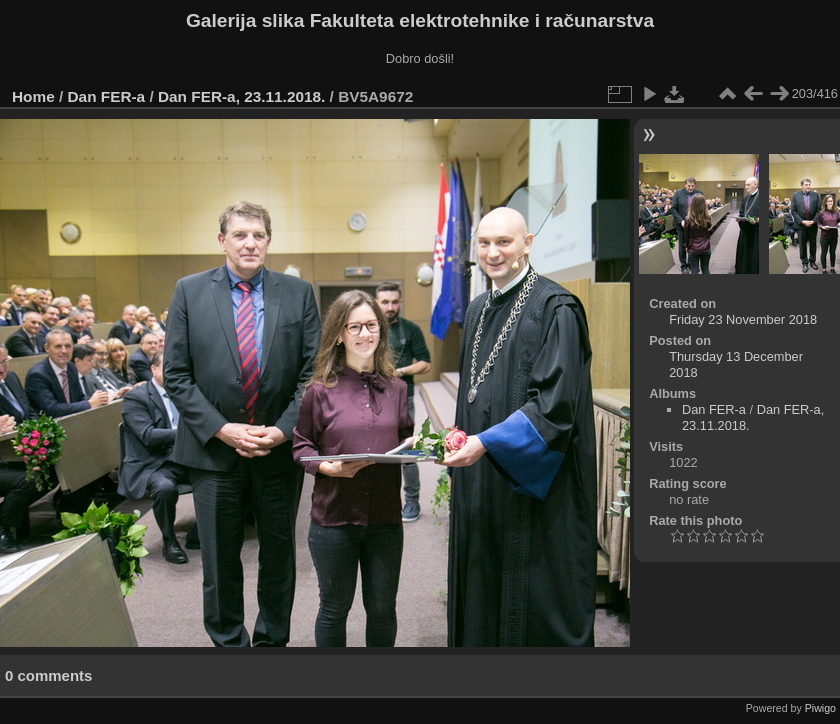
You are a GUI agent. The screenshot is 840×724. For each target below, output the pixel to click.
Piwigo (820, 708)
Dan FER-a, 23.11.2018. (241, 96)
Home (33, 96)
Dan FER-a (107, 96)
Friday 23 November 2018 (743, 319)
